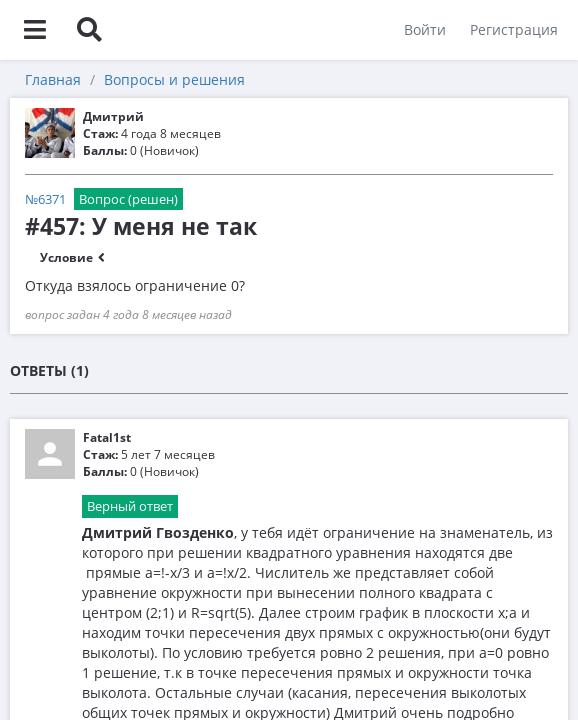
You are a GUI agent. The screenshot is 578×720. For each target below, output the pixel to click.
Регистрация (514, 29)
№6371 (45, 199)
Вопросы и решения (174, 79)
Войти (425, 29)
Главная (53, 79)
